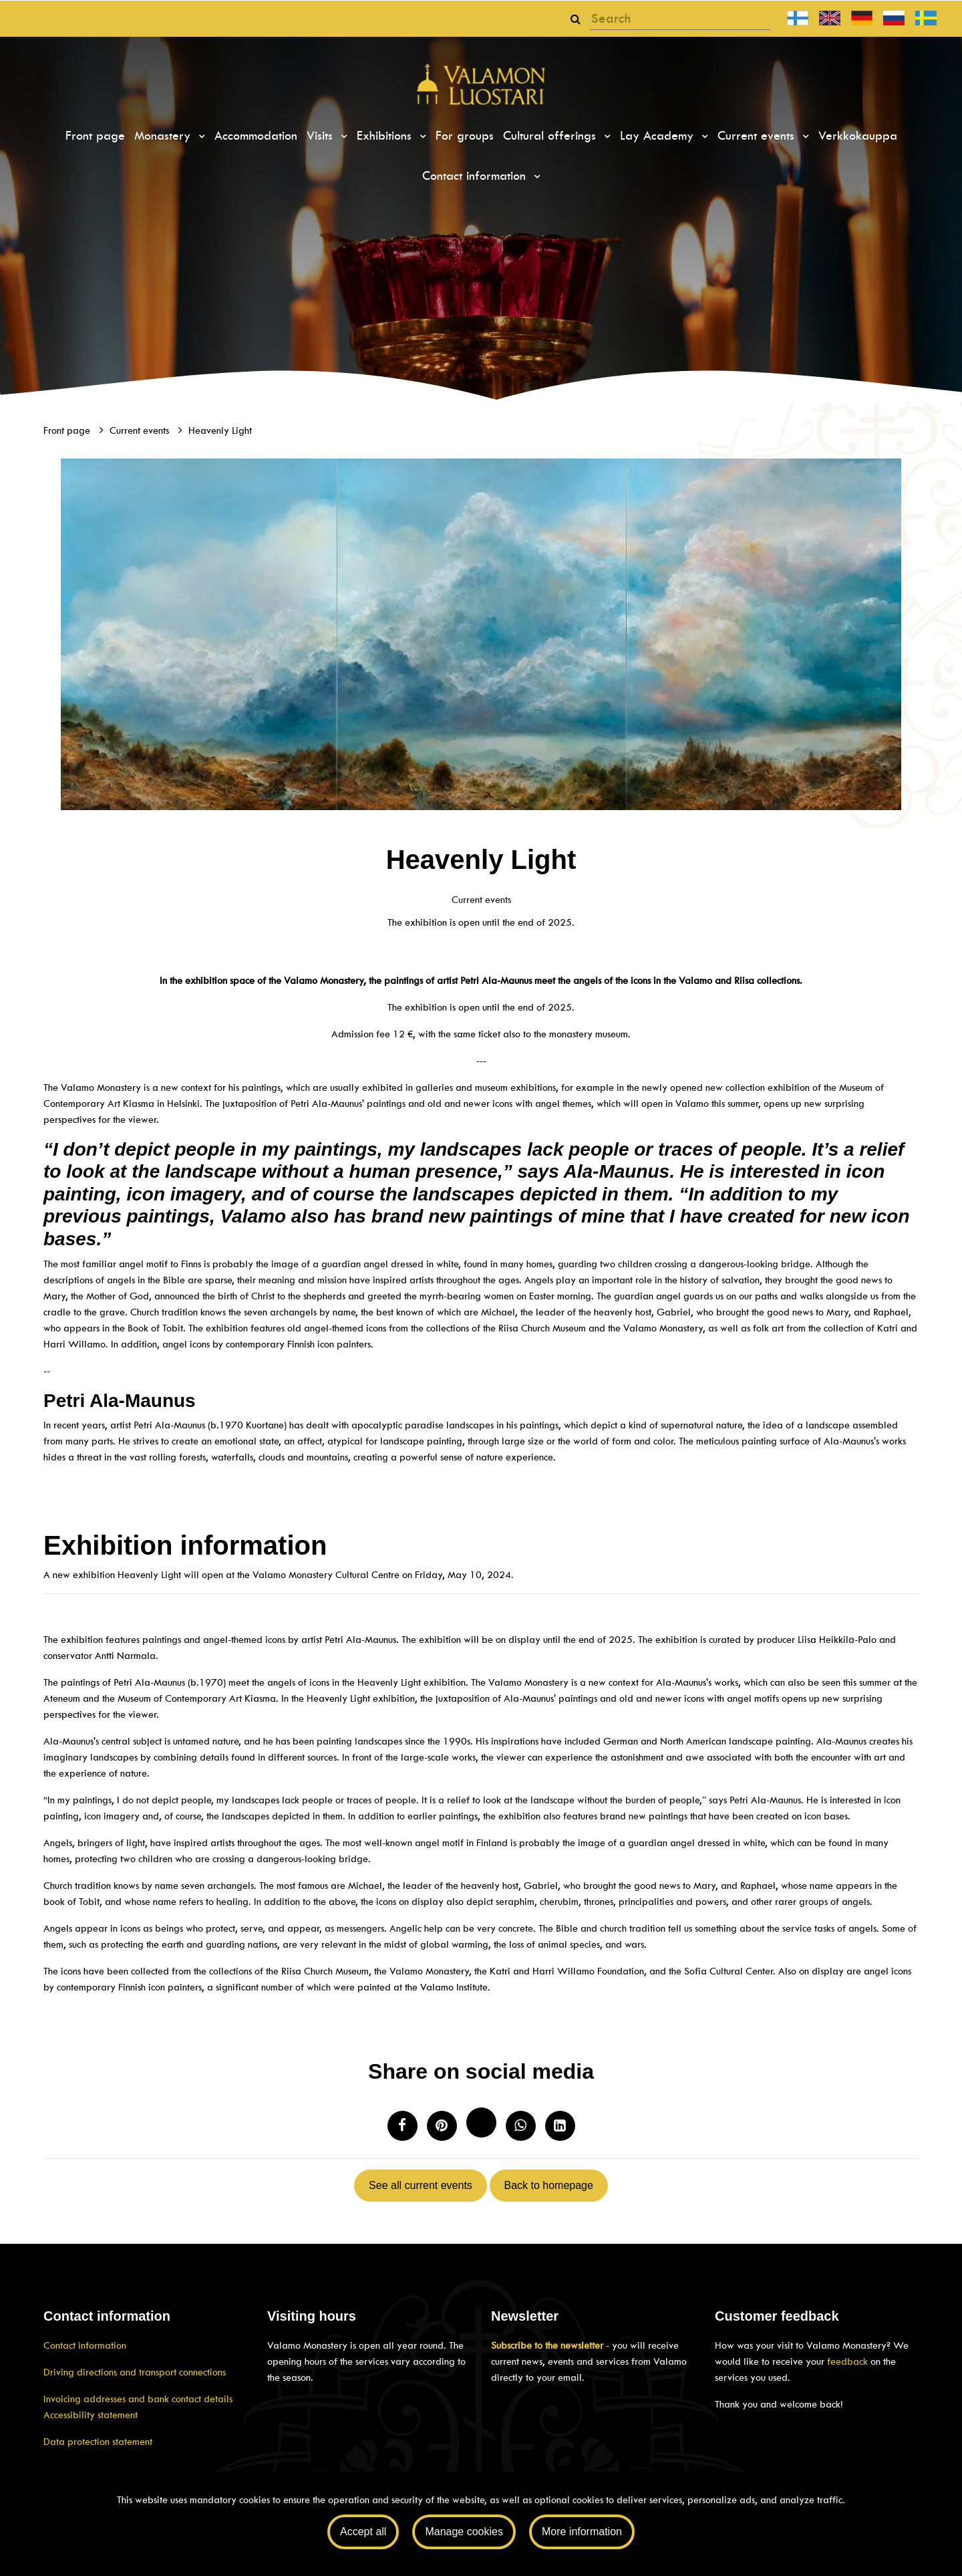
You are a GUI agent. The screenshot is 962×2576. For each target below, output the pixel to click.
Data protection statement (97, 2441)
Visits (322, 136)
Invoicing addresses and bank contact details (137, 2399)
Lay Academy (658, 136)
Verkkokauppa (857, 136)
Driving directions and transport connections (134, 2372)
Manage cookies (464, 2531)
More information (582, 2531)
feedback (847, 2361)
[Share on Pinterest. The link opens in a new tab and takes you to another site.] (442, 2126)
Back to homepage (548, 2185)
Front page (95, 136)
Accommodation (255, 136)
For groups (465, 136)
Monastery (164, 136)
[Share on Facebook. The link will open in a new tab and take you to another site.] (402, 2126)
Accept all (363, 2531)
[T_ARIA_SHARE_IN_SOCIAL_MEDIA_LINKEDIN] (560, 2126)
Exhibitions (386, 136)
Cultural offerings (551, 136)
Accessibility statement (90, 2415)
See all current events (420, 2185)
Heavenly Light (220, 430)
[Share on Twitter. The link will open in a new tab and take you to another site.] (481, 2122)
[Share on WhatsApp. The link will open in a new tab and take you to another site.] (520, 2126)
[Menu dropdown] (199, 136)
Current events (757, 136)
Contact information (476, 176)
